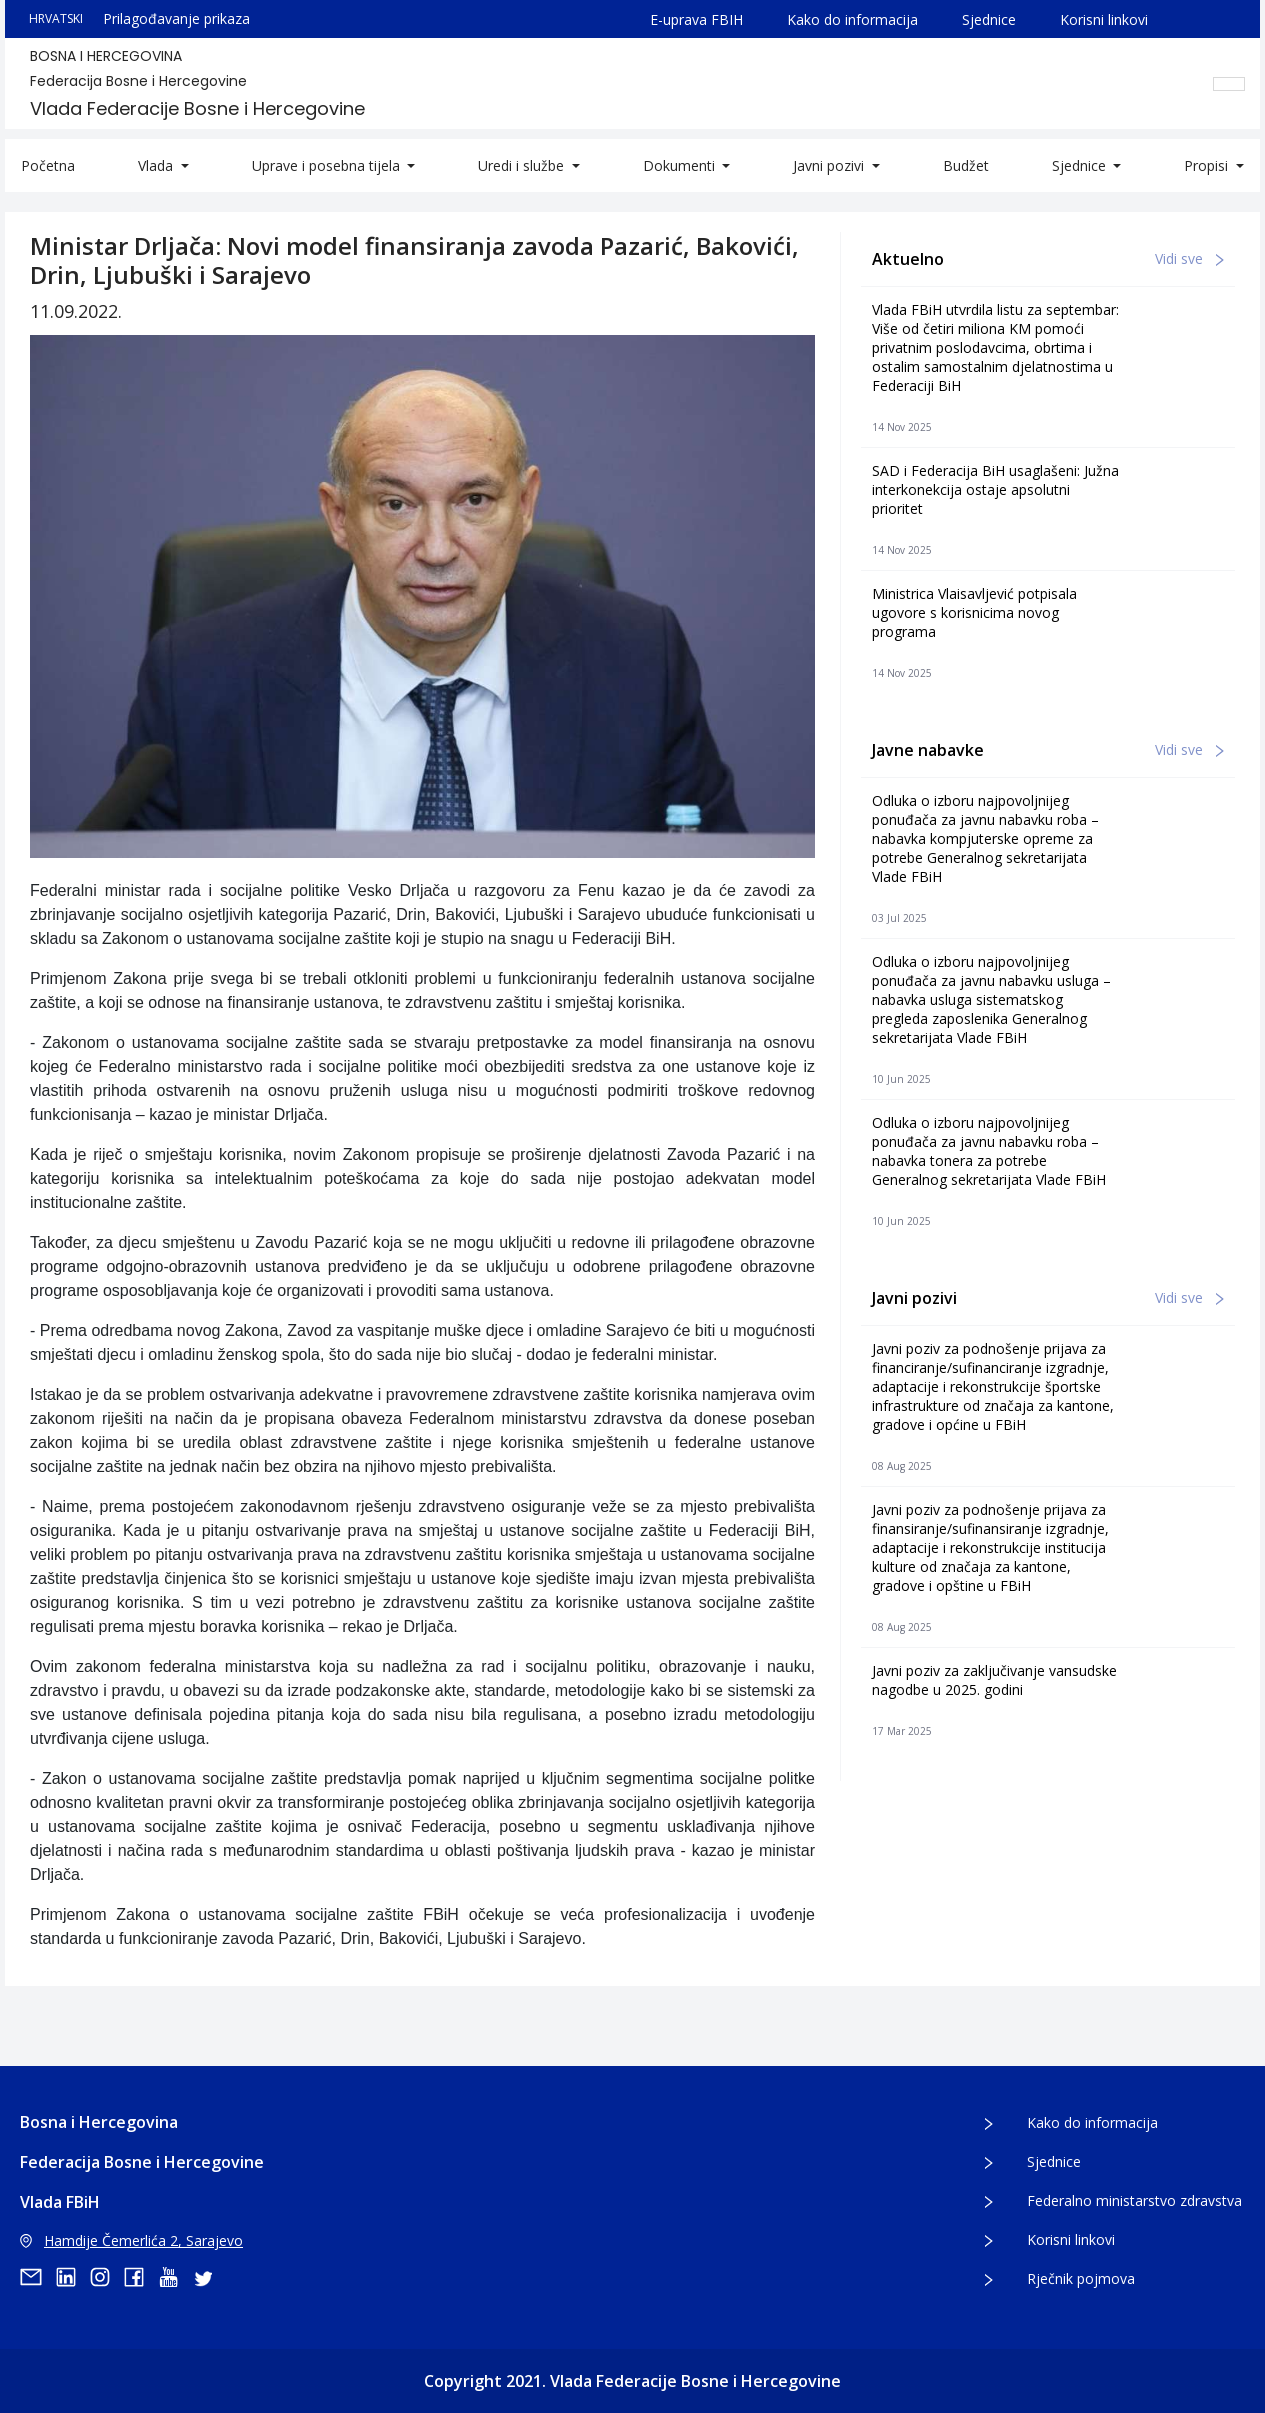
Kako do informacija (852, 19)
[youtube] (175, 2277)
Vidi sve (1189, 258)
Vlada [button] (157, 165)
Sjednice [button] (1081, 165)
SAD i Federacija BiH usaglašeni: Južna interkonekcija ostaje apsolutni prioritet (995, 489)
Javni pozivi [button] (830, 165)
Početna (48, 165)
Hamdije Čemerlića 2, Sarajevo (131, 2240)
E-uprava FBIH (696, 19)
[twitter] (209, 2277)
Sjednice (989, 19)
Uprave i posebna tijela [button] (328, 165)
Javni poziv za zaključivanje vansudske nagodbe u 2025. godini (994, 1680)
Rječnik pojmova (1081, 2278)
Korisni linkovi (1104, 19)
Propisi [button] (1208, 165)
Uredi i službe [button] (523, 165)
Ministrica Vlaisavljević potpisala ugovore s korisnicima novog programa (974, 612)
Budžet (966, 165)
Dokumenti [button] (681, 165)
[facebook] (141, 2277)
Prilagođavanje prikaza (176, 18)
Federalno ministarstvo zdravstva (1134, 2200)
